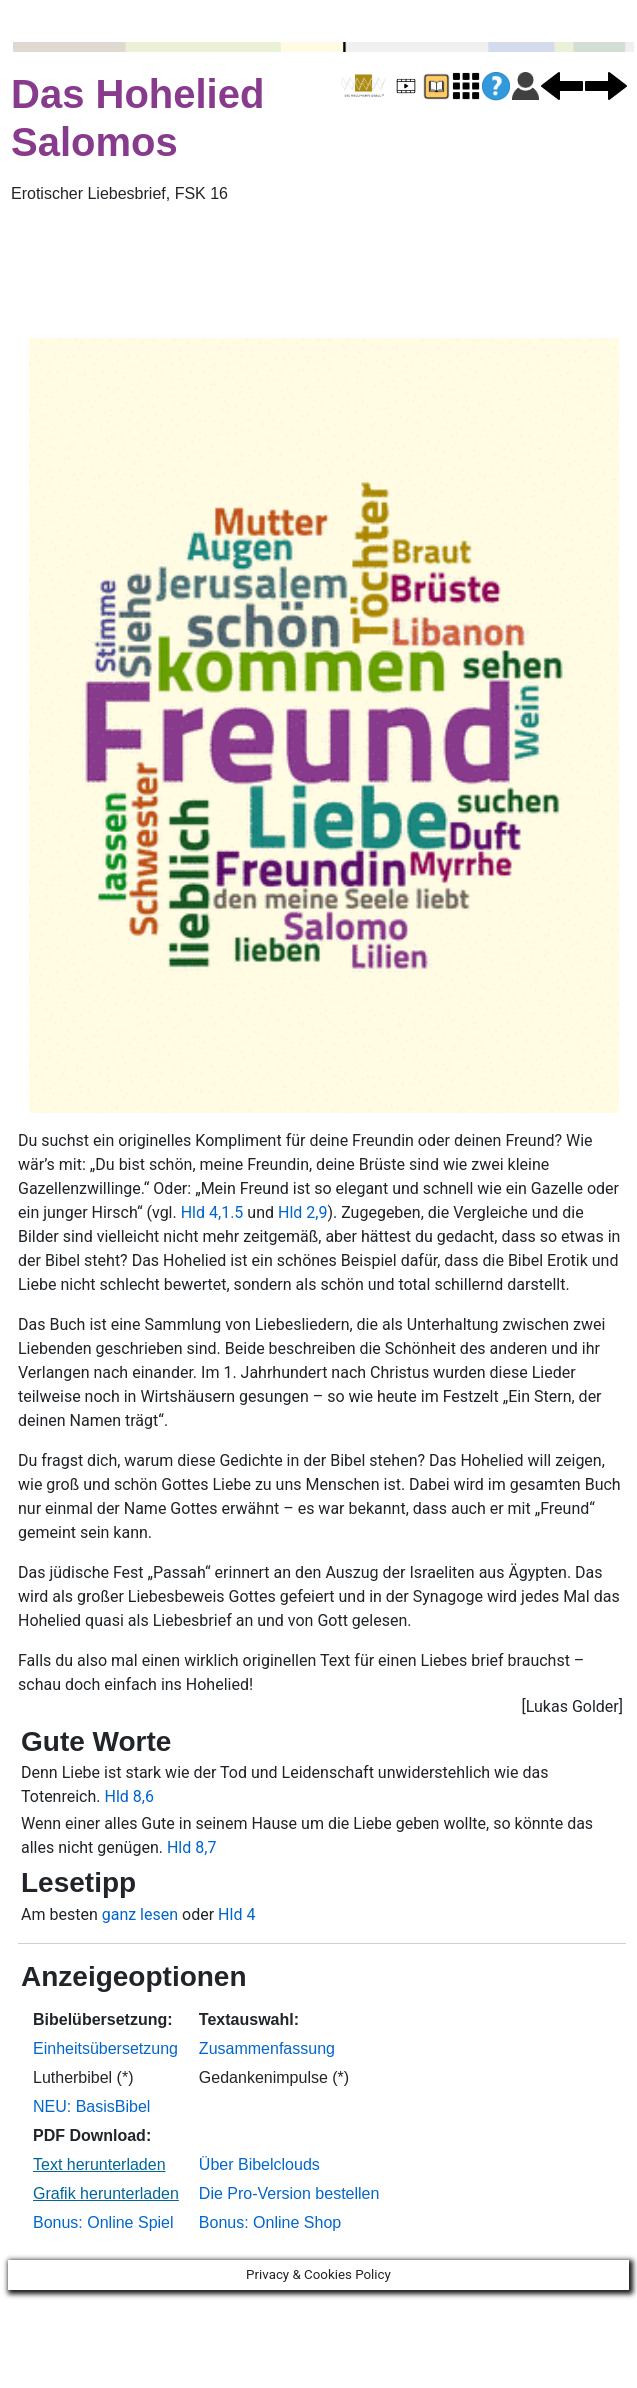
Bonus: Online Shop (270, 2222)
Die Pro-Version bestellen (289, 2193)
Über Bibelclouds (259, 2164)
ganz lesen (140, 1914)
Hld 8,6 (128, 1796)
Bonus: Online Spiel (103, 2222)
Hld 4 (236, 1914)
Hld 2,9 (302, 1212)
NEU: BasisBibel (91, 2106)
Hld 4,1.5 (212, 1212)
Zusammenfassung (267, 2048)
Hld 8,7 (191, 1847)
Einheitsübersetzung (105, 2048)
